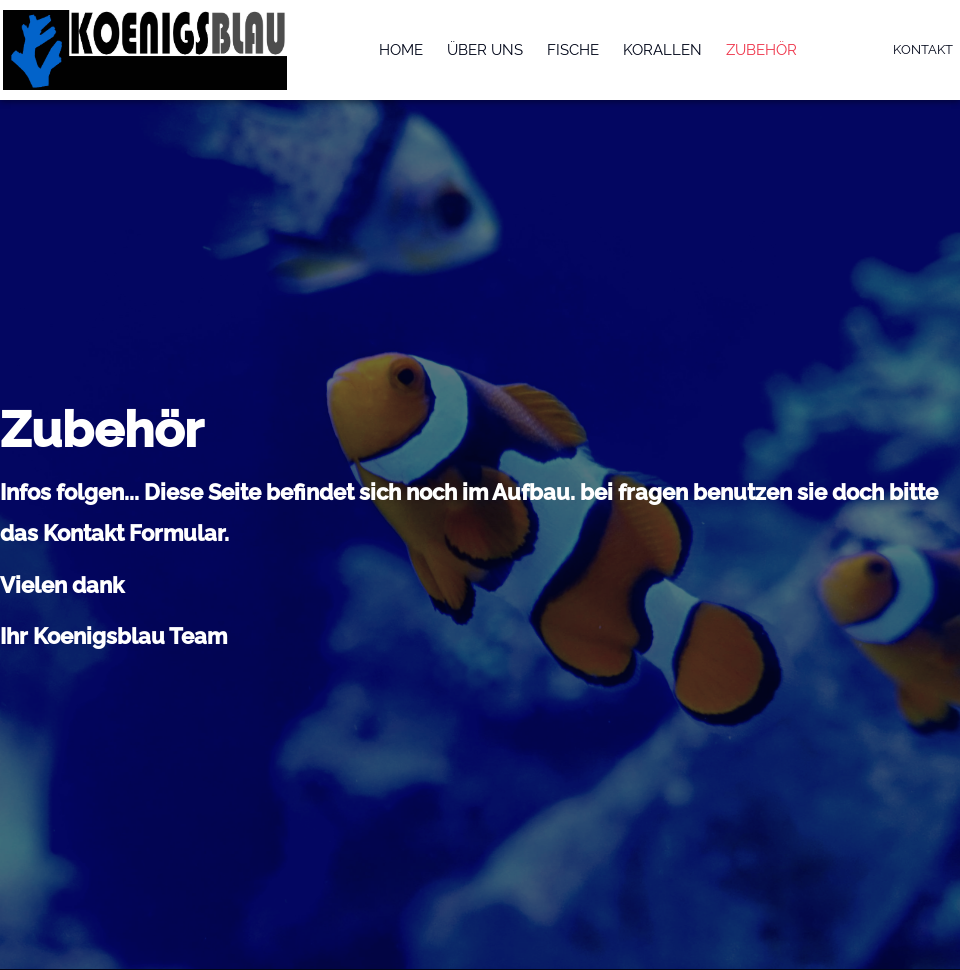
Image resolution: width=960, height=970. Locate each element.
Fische (573, 50)
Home (401, 50)
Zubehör (761, 50)
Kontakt (923, 49)
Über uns (485, 50)
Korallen (662, 50)
